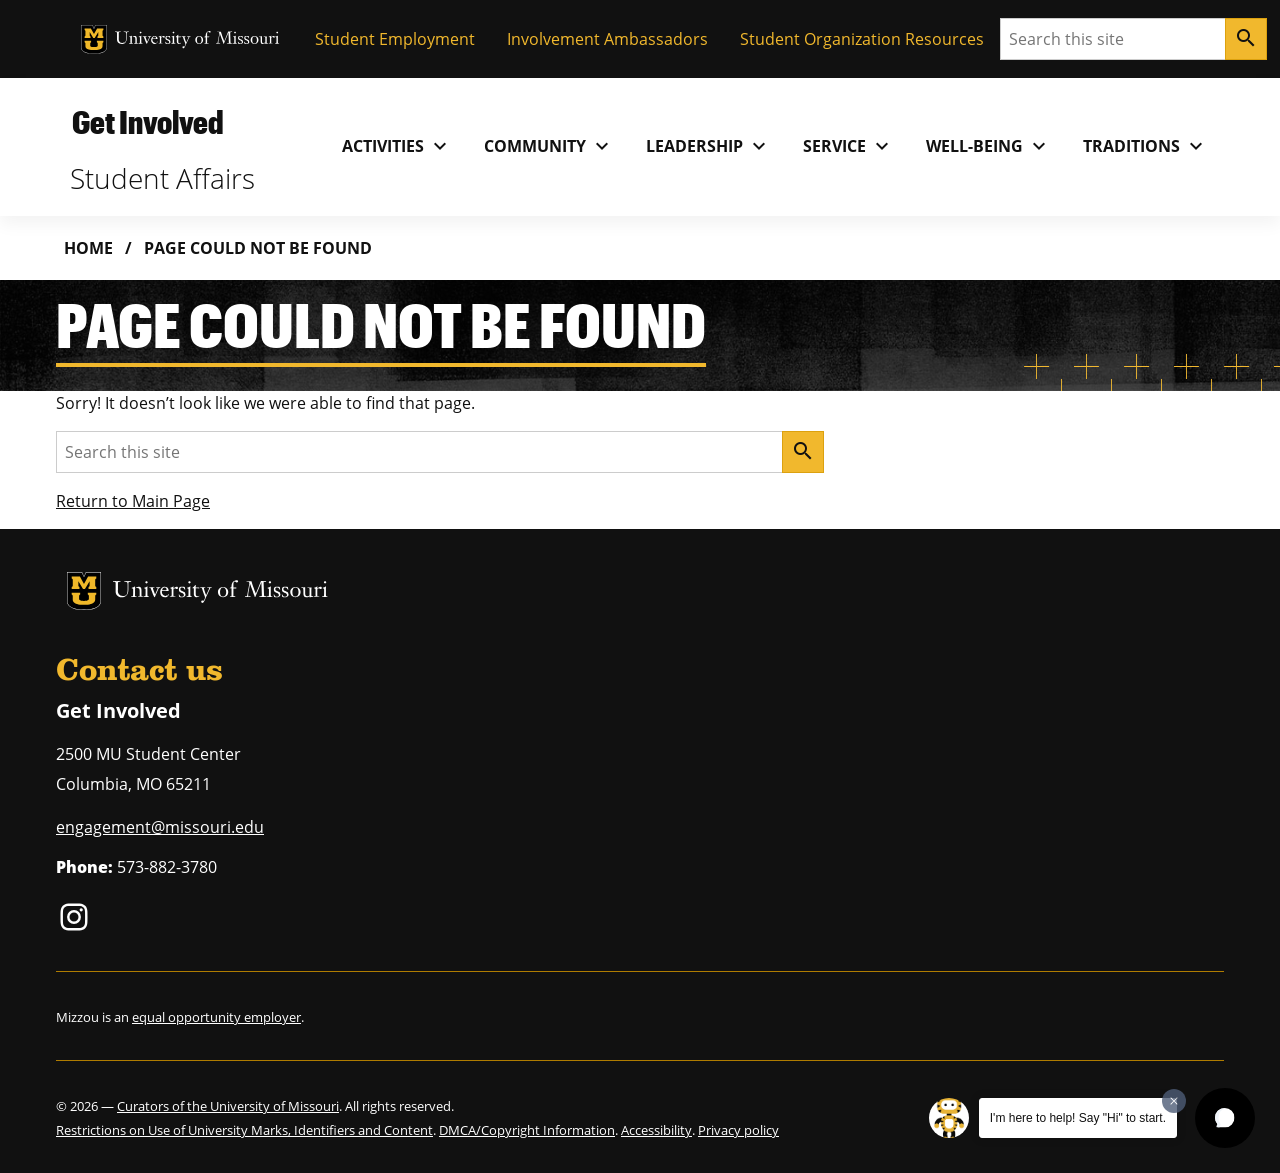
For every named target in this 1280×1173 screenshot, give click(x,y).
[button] (1225, 1118)
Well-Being (988, 146)
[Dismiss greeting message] (1174, 1101)
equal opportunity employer (216, 1017)
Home (88, 248)
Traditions (1145, 146)
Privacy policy (738, 1130)
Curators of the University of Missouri (228, 1106)
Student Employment (395, 39)
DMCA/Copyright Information (527, 1130)
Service (848, 146)
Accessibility (656, 1130)
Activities (397, 146)
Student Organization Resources (862, 39)
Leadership (708, 146)
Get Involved (147, 121)
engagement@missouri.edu (160, 827)
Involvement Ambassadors (607, 39)
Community (549, 146)
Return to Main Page (133, 501)
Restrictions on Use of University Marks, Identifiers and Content (244, 1130)
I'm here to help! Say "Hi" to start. (1078, 1118)
